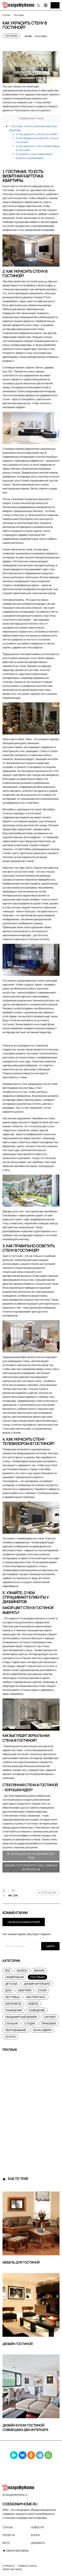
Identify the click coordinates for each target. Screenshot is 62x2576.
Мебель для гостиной (21, 2262)
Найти (50, 1946)
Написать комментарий (24, 1922)
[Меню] (55, 5)
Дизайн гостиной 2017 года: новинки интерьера (31, 1867)
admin (28, 36)
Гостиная (11, 35)
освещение (48, 1892)
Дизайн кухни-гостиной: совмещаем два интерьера (25, 2427)
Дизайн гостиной (17, 2344)
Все (7, 1970)
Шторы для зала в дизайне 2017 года (31, 1856)
